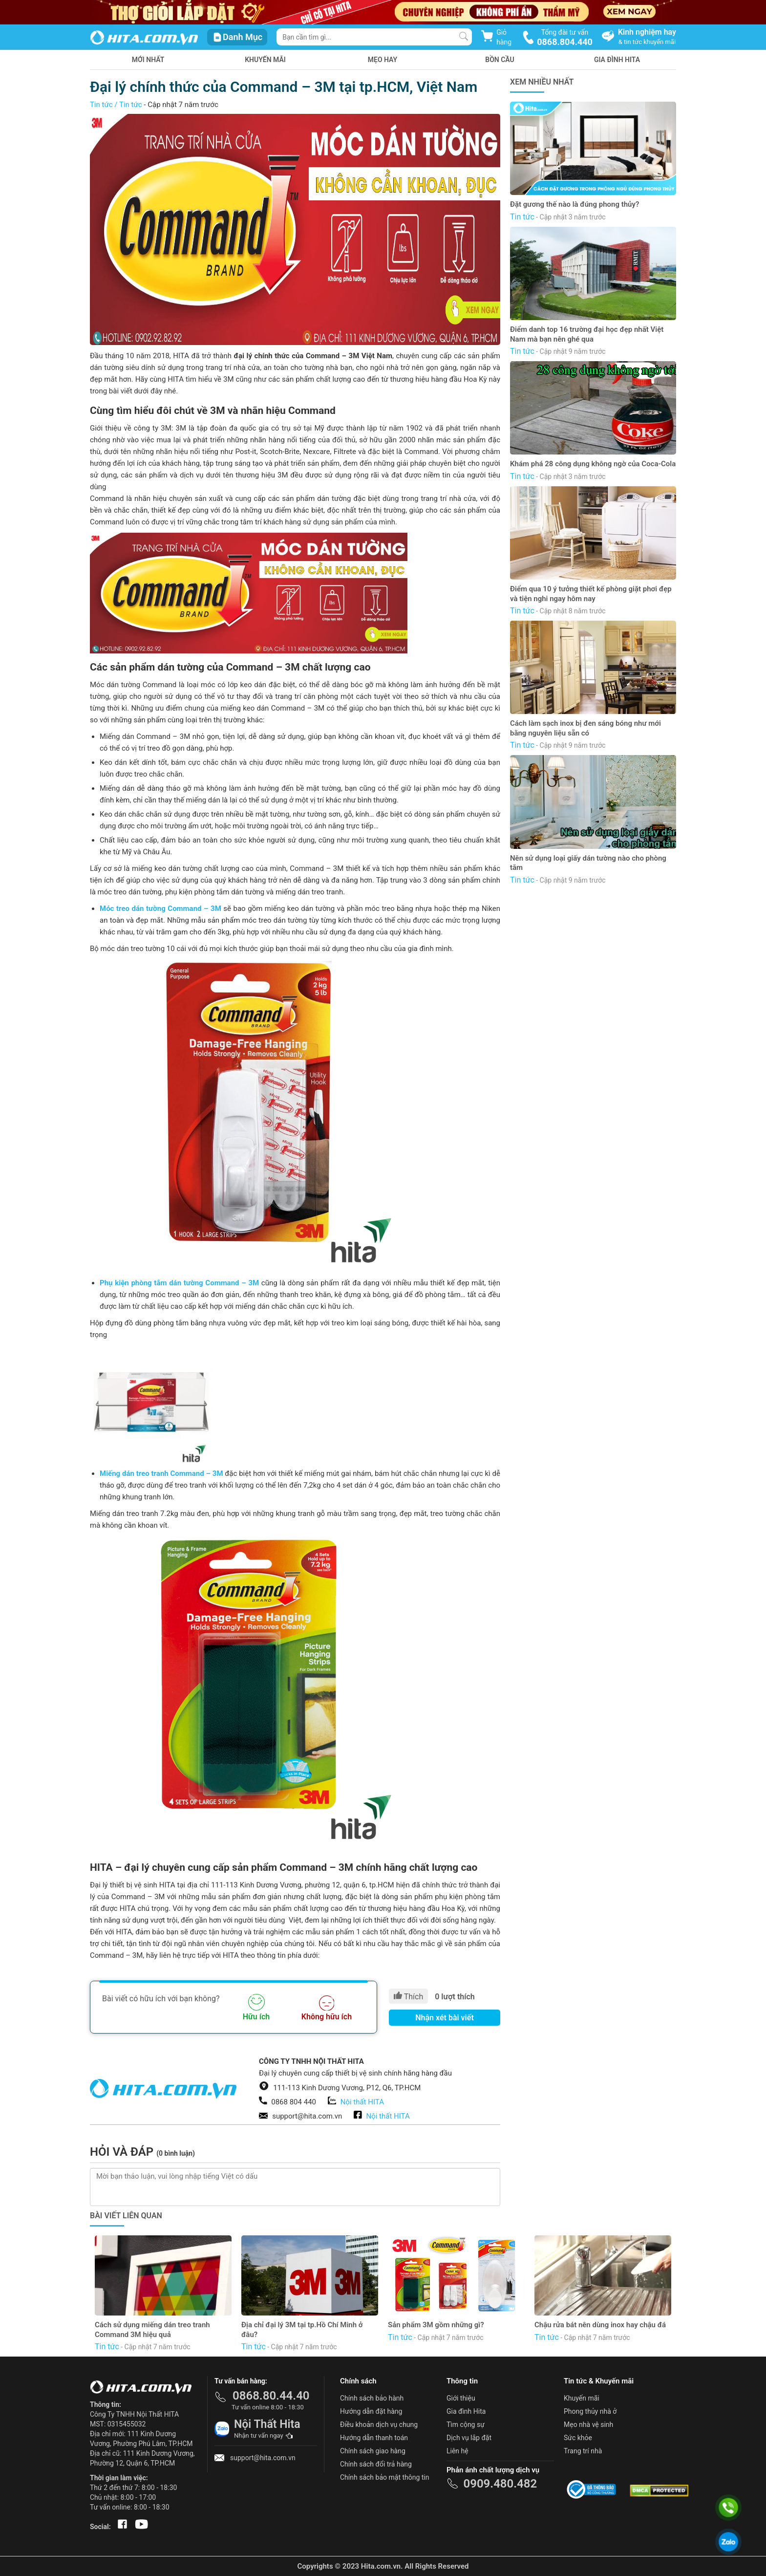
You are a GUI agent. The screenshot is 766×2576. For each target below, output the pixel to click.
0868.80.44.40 (271, 2396)
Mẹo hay (382, 60)
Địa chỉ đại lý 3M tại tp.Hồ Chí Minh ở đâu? (302, 2329)
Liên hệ (457, 2451)
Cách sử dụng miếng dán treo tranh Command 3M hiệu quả (152, 2329)
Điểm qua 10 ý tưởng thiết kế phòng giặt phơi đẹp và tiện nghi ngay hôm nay (591, 593)
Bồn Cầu (499, 60)
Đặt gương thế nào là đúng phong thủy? (574, 204)
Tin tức (101, 104)
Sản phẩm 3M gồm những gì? (436, 2324)
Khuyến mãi (265, 60)
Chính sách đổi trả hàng (376, 2464)
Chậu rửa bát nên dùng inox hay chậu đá (600, 2324)
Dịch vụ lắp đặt (469, 2438)
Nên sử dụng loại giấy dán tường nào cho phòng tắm (588, 863)
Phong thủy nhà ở (590, 2411)
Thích (408, 1996)
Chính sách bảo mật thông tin (384, 2477)
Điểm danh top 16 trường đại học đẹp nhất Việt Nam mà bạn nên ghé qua (586, 334)
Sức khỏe (578, 2438)
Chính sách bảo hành (372, 2398)
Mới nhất (148, 60)
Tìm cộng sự (466, 2424)
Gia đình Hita (466, 2411)
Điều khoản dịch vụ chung (379, 2424)
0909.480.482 (500, 2483)
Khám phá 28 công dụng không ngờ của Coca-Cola (593, 463)
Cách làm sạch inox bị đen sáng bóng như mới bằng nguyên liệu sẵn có (585, 728)
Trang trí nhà (583, 2451)
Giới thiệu (461, 2398)
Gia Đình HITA (617, 60)
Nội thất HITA (362, 2102)
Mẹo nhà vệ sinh (588, 2424)
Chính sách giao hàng (372, 2451)
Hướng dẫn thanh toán (374, 2438)
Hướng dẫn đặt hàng (371, 2411)
